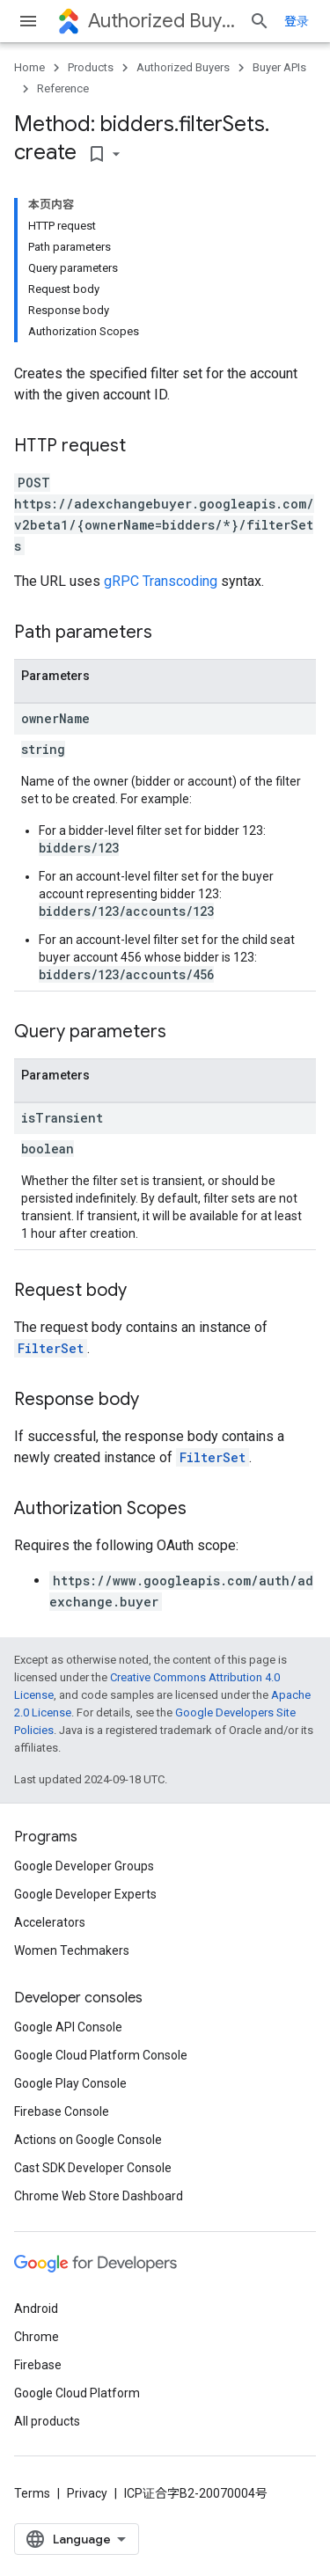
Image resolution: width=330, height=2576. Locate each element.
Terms (32, 2493)
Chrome (36, 2337)
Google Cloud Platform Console (100, 2055)
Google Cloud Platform (77, 2393)
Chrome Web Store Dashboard (98, 2196)
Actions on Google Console (88, 2140)
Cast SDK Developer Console (93, 2168)
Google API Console (68, 2027)
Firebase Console (61, 2111)
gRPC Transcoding (160, 581)
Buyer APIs (279, 67)
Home (29, 67)
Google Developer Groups (84, 1866)
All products (47, 2421)
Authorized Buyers (161, 21)
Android (36, 2309)
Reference (63, 88)
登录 (296, 21)
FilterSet (51, 1348)
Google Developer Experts (85, 1894)
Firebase (38, 2365)
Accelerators (49, 1922)
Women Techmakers (71, 1950)
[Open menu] (28, 21)
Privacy (87, 2493)
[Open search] (259, 21)
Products (91, 67)
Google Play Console (70, 2083)
